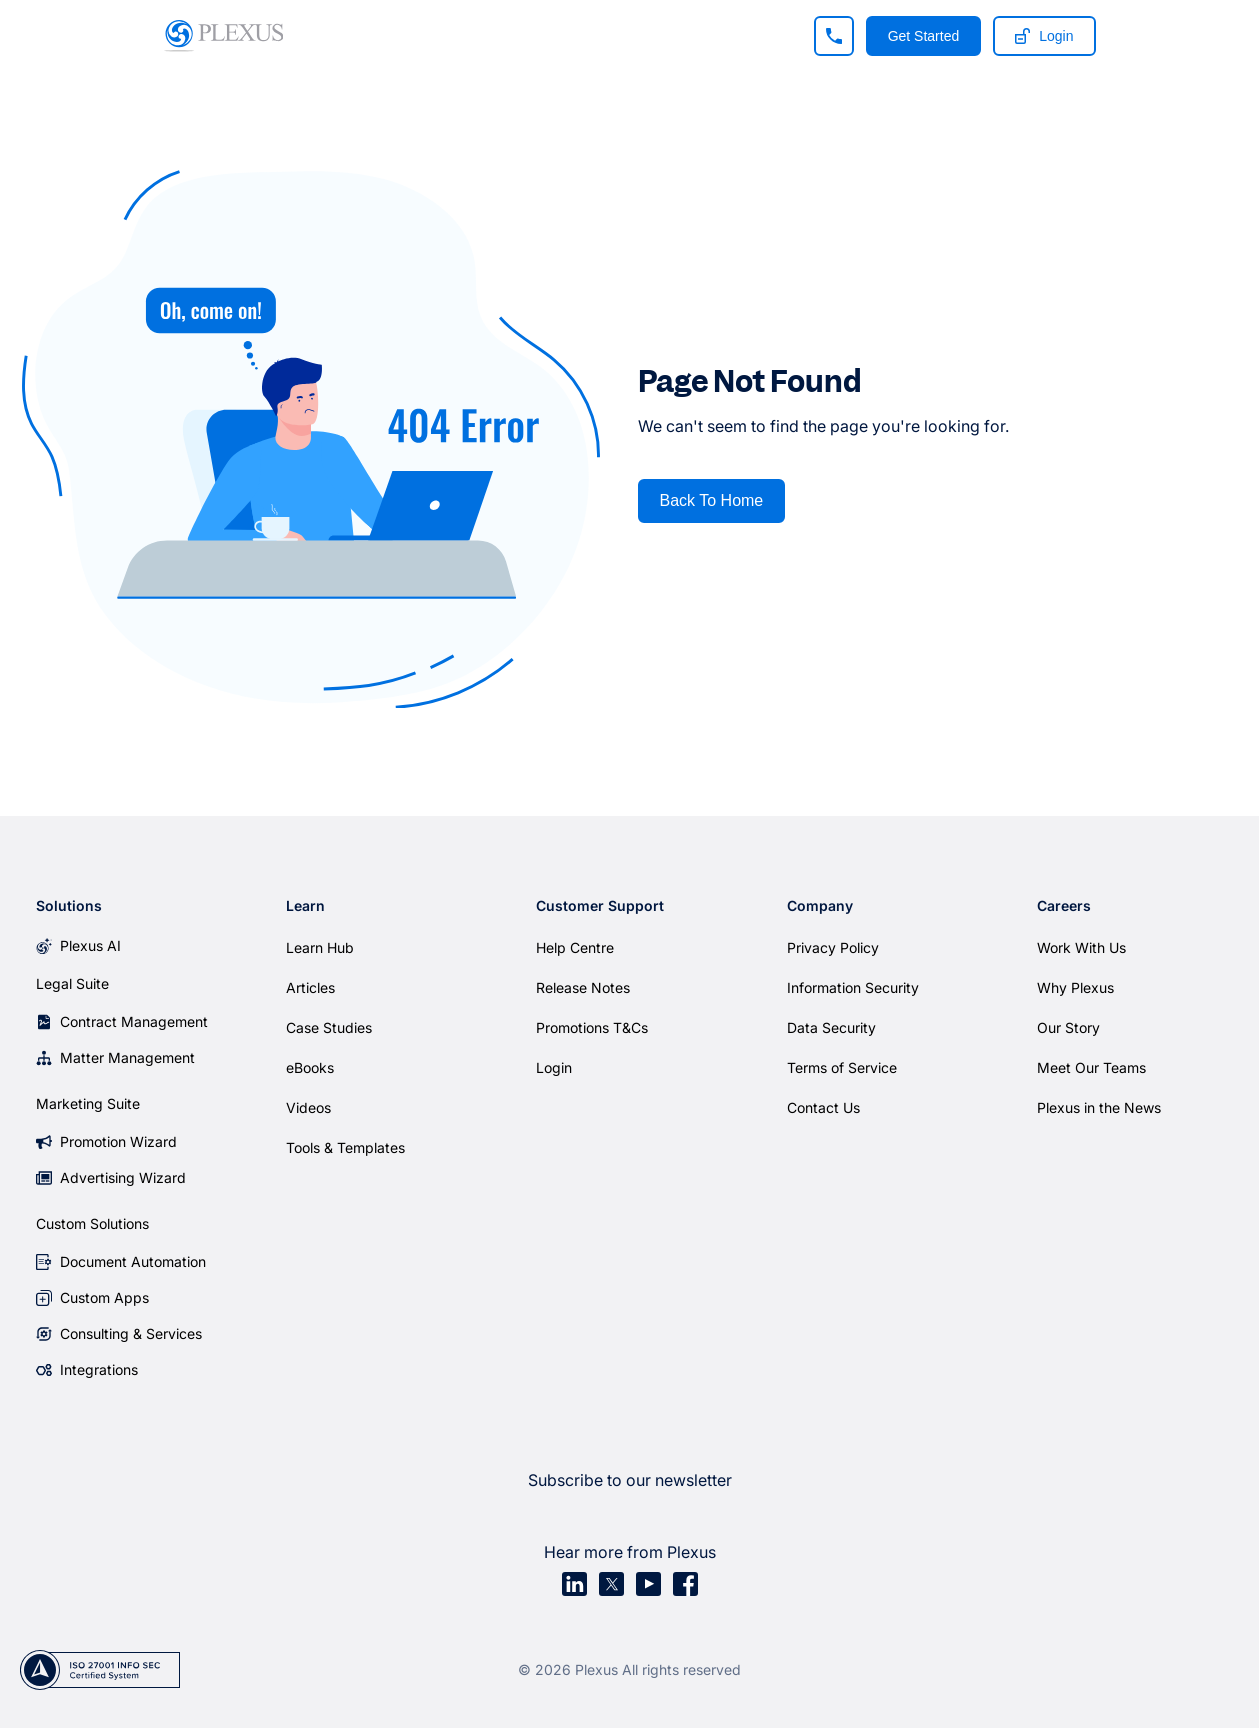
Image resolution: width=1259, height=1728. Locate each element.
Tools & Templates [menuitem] (345, 1147)
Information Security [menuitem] (853, 987)
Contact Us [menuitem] (823, 1107)
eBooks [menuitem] (310, 1067)
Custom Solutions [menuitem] (92, 1223)
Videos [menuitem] (308, 1107)
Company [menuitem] (820, 905)
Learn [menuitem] (305, 905)
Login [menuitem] (554, 1067)
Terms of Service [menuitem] (842, 1067)
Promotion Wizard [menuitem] (118, 1141)
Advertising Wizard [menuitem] (123, 1177)
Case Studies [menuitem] (329, 1027)
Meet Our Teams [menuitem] (1091, 1067)
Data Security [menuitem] (831, 1027)
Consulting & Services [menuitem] (131, 1333)
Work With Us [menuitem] (1081, 947)
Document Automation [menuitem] (133, 1261)
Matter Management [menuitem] (127, 1057)
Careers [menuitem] (1064, 905)
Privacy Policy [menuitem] (833, 947)
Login (1044, 36)
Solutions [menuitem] (69, 905)
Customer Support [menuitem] (600, 905)
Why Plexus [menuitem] (1075, 987)
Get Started (924, 36)
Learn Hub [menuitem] (320, 947)
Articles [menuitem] (310, 987)
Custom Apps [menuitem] (104, 1297)
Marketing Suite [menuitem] (88, 1103)
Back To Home (712, 500)
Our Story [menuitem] (1068, 1027)
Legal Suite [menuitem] (72, 983)
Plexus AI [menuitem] (90, 945)
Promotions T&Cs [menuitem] (592, 1027)
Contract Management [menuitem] (134, 1021)
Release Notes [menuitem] (583, 987)
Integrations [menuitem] (99, 1369)
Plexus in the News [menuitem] (1099, 1107)
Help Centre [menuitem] (575, 947)
